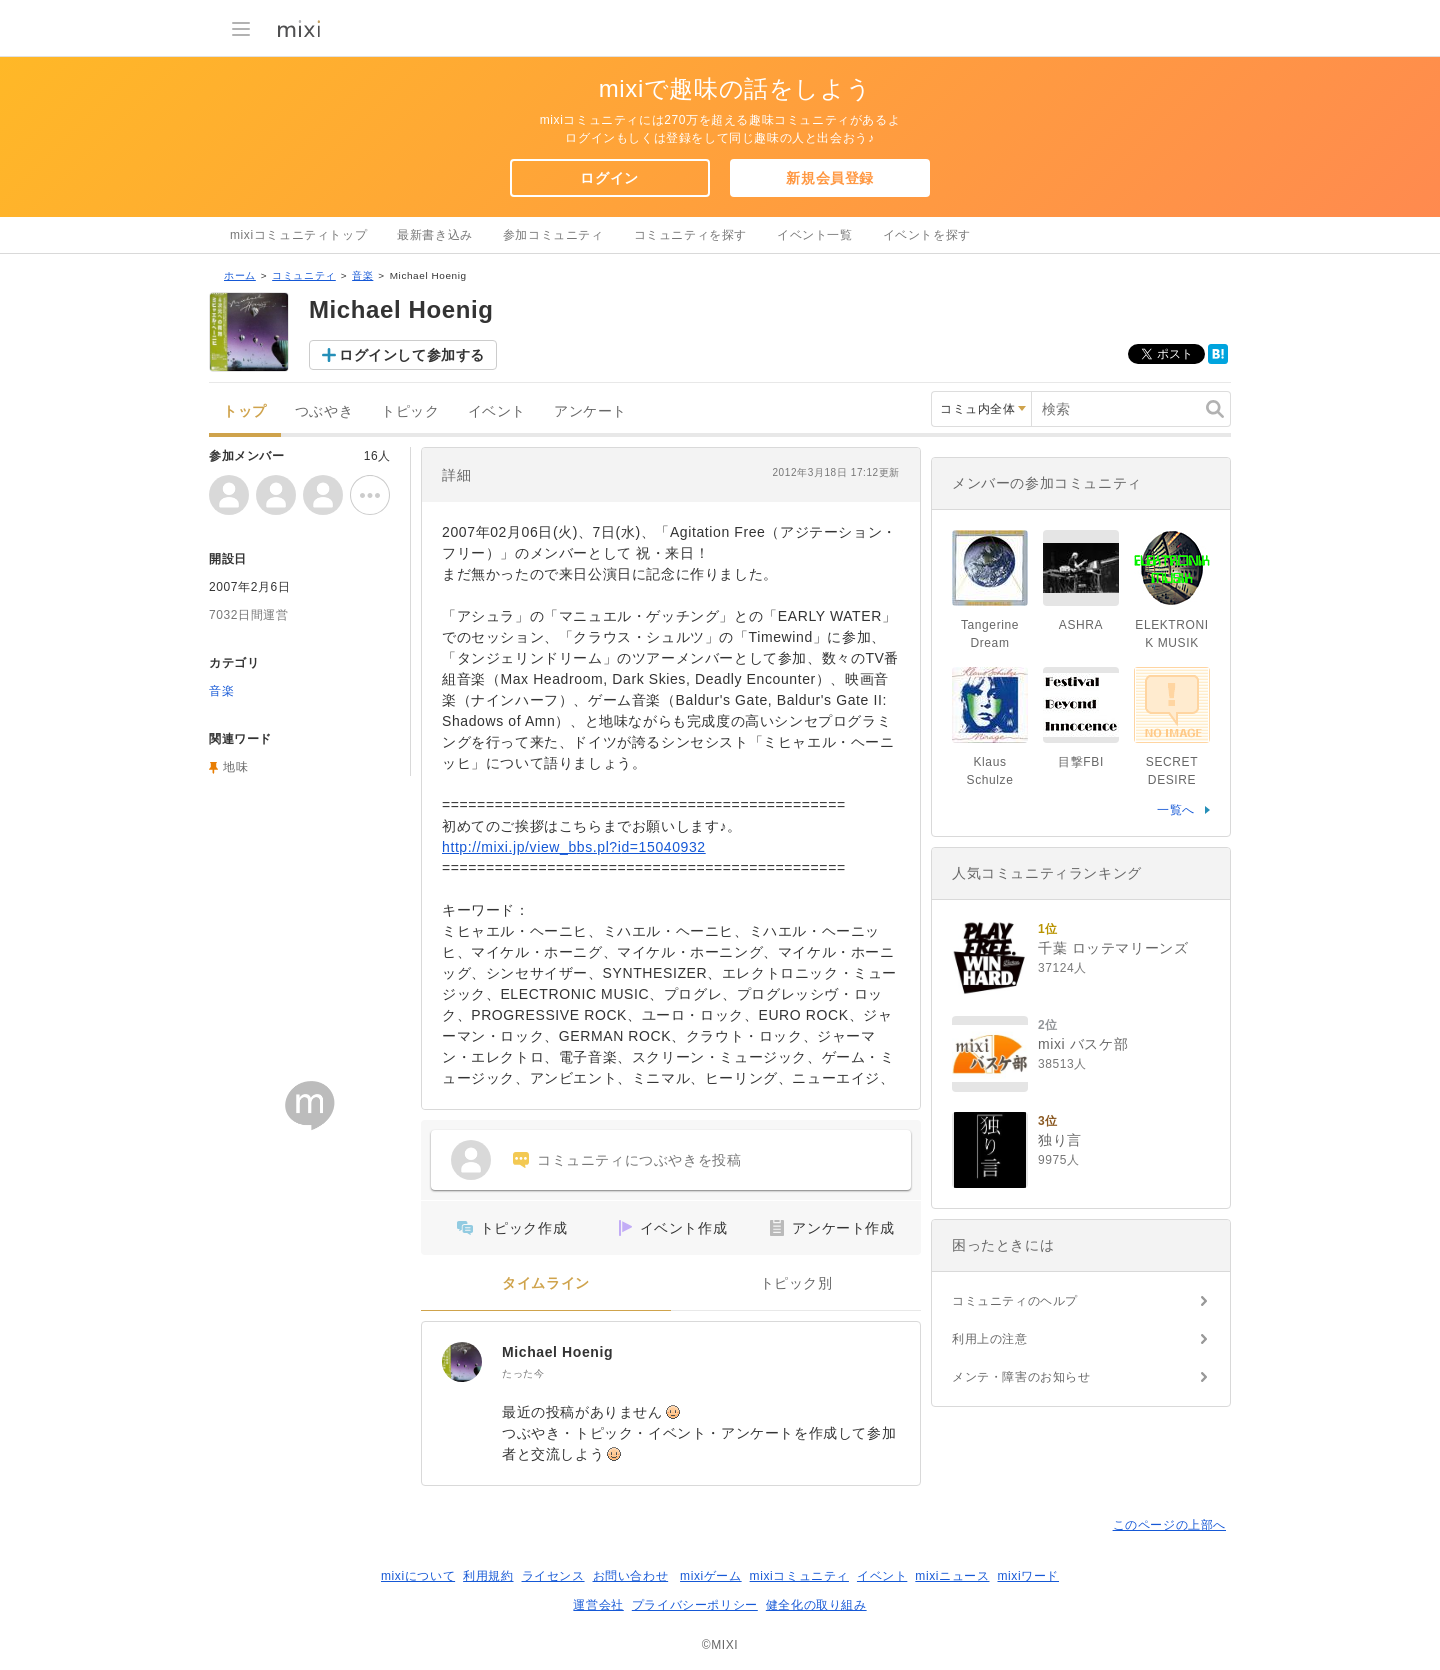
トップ (245, 411)
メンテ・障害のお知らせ (1021, 1377)
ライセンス (553, 1576)
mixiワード (1028, 1576)
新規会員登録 (830, 178)
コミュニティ (304, 275)
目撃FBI (1081, 762)
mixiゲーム (711, 1576)
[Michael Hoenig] (462, 1362)
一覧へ (1176, 810)
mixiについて (418, 1576)
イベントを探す (927, 235)
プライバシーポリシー (695, 1605)
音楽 (362, 275)
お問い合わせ (631, 1576)
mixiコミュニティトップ (298, 235)
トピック (410, 411)
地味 (235, 767)
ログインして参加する (412, 355)
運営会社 (598, 1605)
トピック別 (796, 1283)
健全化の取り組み (816, 1605)
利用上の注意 (990, 1339)
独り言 (1060, 1140)
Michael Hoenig (557, 1352)
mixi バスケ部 (1083, 1044)
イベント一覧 (815, 235)
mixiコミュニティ (799, 1576)
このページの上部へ (1169, 1525)
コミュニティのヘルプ (1015, 1301)
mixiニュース (952, 1576)
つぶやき (324, 411)
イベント (497, 411)
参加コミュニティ (553, 235)
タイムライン (546, 1283)
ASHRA (1081, 625)
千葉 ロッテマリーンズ (1113, 948)
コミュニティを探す (690, 235)
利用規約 (488, 1576)
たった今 (523, 1373)
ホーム (240, 275)
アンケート (590, 411)
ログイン (609, 178)
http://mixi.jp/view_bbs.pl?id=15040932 (574, 847)
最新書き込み (435, 235)
